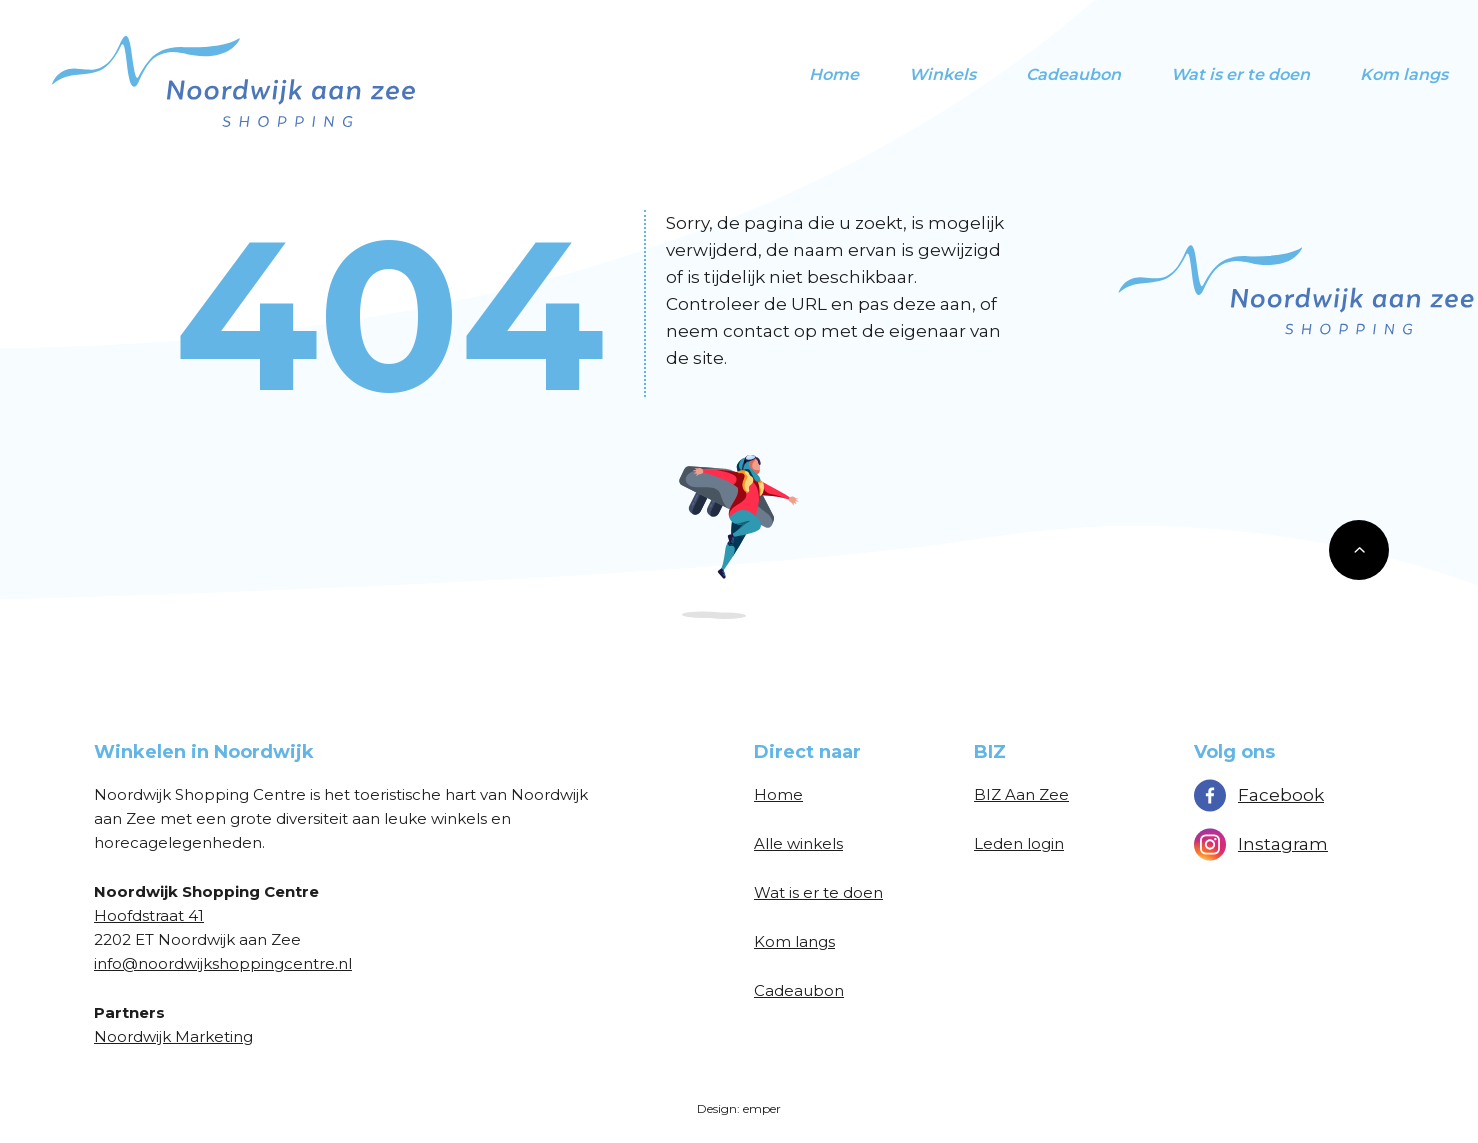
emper (762, 1108)
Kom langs (1404, 74)
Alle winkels (798, 843)
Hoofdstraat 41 (149, 915)
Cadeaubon (1073, 74)
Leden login (1019, 843)
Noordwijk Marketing (173, 1036)
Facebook (1259, 795)
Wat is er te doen (1240, 74)
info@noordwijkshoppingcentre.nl (223, 963)
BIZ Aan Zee (1021, 794)
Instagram (1261, 844)
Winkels (942, 74)
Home (834, 74)
